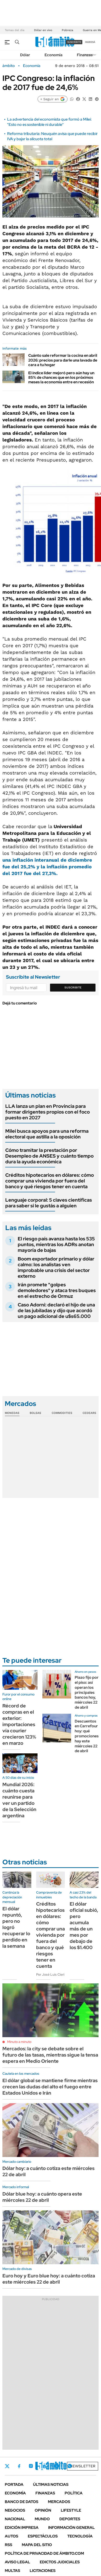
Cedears (89, 1413)
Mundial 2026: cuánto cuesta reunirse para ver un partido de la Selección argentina (19, 1800)
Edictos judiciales (60, 2562)
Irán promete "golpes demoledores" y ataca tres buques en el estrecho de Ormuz (57, 1290)
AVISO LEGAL (17, 2562)
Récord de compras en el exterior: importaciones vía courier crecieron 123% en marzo (19, 1724)
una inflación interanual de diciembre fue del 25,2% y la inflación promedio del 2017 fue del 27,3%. (47, 866)
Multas (12, 2570)
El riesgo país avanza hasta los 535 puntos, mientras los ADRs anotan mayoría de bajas (56, 1244)
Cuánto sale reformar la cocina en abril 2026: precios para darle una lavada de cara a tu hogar (62, 360)
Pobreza (67, 30)
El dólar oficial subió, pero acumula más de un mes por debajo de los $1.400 (84, 1926)
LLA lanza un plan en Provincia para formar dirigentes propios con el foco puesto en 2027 (47, 1112)
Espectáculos (43, 2536)
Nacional (15, 2518)
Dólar (25, 54)
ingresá (90, 42)
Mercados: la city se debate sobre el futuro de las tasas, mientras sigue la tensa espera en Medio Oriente (50, 2055)
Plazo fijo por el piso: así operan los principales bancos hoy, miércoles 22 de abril (87, 1692)
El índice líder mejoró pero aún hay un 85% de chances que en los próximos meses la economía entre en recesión (61, 377)
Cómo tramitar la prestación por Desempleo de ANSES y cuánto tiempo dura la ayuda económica (49, 1156)
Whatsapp (69, 2466)
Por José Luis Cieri (50, 1974)
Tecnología (80, 2536)
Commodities (62, 1413)
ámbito (8, 66)
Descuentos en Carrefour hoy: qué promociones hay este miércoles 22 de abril (87, 1736)
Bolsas (35, 1413)
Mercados (59, 2501)
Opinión (43, 2510)
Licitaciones (43, 2570)
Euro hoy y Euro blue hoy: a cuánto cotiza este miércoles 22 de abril (48, 2279)
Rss (8, 2544)
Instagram (31, 2466)
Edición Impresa (22, 2527)
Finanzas (85, 54)
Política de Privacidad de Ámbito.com (44, 2553)
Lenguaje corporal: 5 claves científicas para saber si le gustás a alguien (48, 1203)
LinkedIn (43, 2466)
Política (74, 2493)
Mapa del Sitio (37, 2544)
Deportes (69, 2518)
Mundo (42, 2518)
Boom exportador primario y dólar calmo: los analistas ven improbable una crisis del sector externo (56, 1267)
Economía (53, 54)
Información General (71, 2527)
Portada (14, 2484)
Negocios (15, 2510)
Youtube (56, 2466)
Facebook (19, 2466)
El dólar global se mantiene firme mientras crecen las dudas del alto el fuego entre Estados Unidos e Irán (50, 2086)
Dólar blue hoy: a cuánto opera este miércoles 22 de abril (42, 2197)
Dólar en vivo (43, 30)
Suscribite (73, 987)
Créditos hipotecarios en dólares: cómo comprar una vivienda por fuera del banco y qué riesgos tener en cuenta (49, 1181)
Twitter (7, 2466)
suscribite (74, 42)
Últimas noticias (50, 2484)
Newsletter (82, 2466)
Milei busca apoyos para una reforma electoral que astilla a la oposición (47, 1134)
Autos (11, 2536)
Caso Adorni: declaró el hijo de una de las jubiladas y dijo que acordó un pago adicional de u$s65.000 (56, 1310)
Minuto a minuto (19, 2042)
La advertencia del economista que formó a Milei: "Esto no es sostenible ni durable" (49, 122)
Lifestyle (71, 2510)
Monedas (12, 1413)
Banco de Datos (21, 2501)
